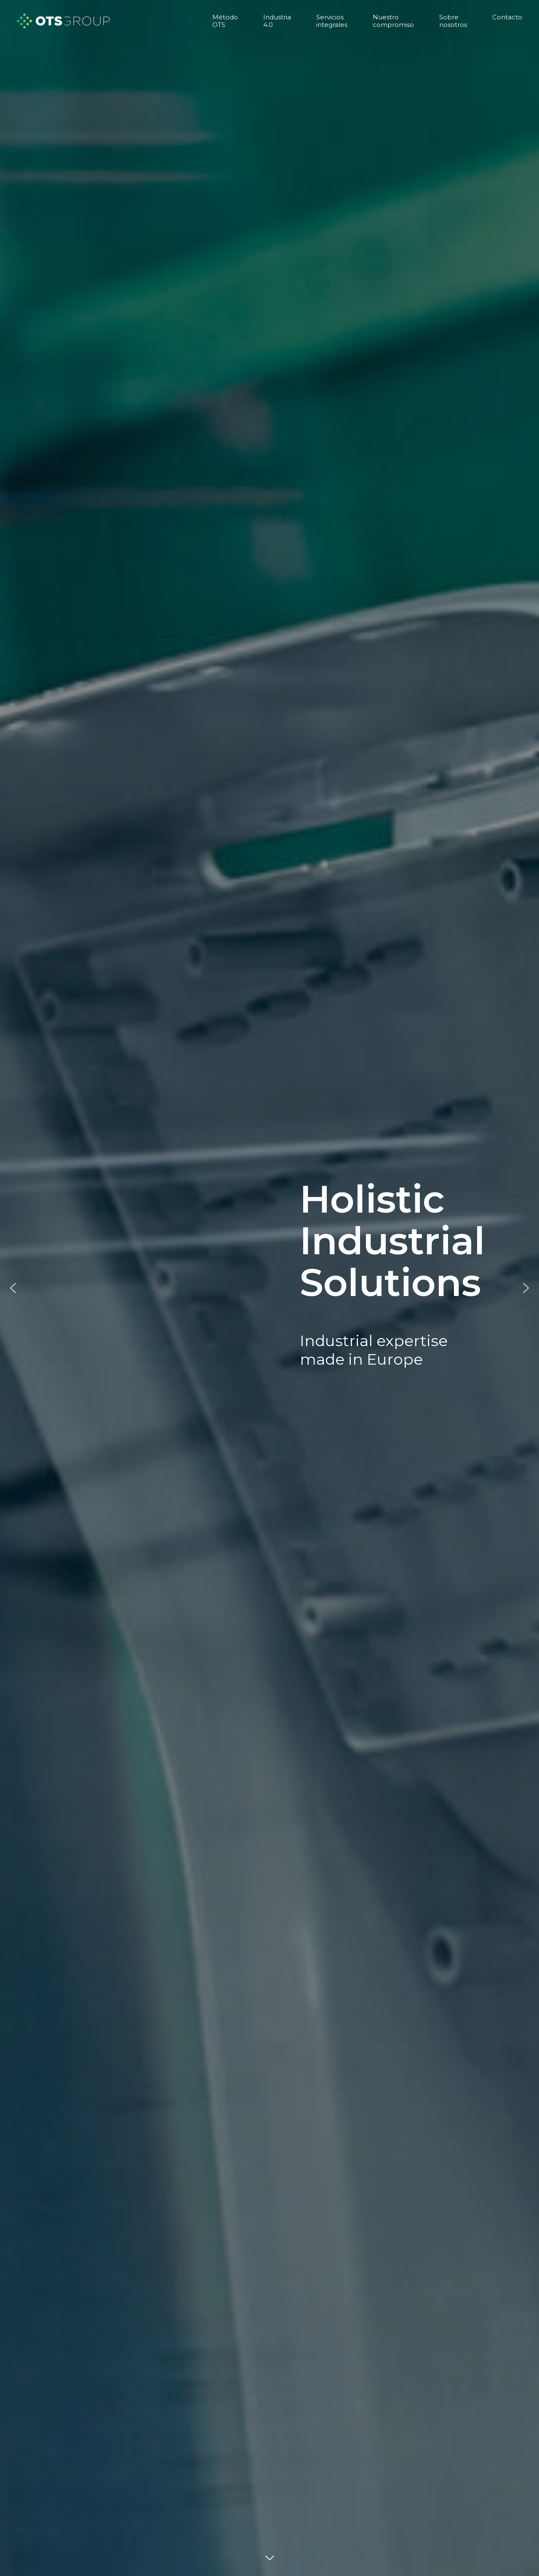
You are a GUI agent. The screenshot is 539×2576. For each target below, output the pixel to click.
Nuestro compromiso (393, 21)
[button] (13, 1288)
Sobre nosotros (453, 21)
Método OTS (225, 21)
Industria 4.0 (277, 21)
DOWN (269, 2559)
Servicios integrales (331, 21)
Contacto (507, 17)
